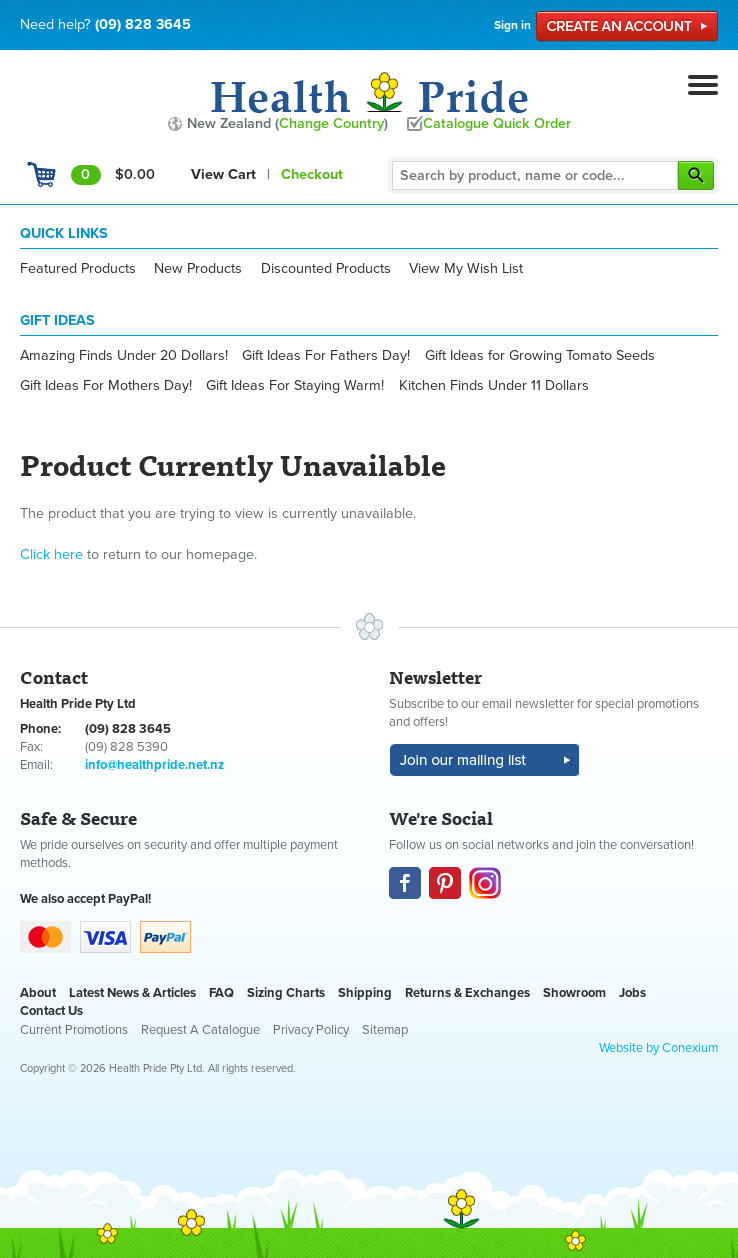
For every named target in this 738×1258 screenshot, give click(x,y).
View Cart (223, 174)
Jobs (632, 993)
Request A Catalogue (200, 1030)
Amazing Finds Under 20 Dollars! (124, 355)
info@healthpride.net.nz (154, 765)
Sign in (512, 25)
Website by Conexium (658, 1048)
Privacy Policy (311, 1030)
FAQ (221, 993)
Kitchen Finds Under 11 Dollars (494, 385)
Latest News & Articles (132, 993)
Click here (51, 554)
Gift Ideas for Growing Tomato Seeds (540, 355)
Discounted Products (326, 268)
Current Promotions (74, 1030)
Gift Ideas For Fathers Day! (326, 355)
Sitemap (385, 1030)
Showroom (574, 993)
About (38, 993)
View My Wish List (466, 268)
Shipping (365, 993)
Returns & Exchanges (467, 993)
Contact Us (51, 1011)
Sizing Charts (286, 993)
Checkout (312, 174)
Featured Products (78, 268)
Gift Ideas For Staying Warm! (295, 385)
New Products (198, 268)
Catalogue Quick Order (497, 123)
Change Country (331, 123)
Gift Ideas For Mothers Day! (106, 385)
